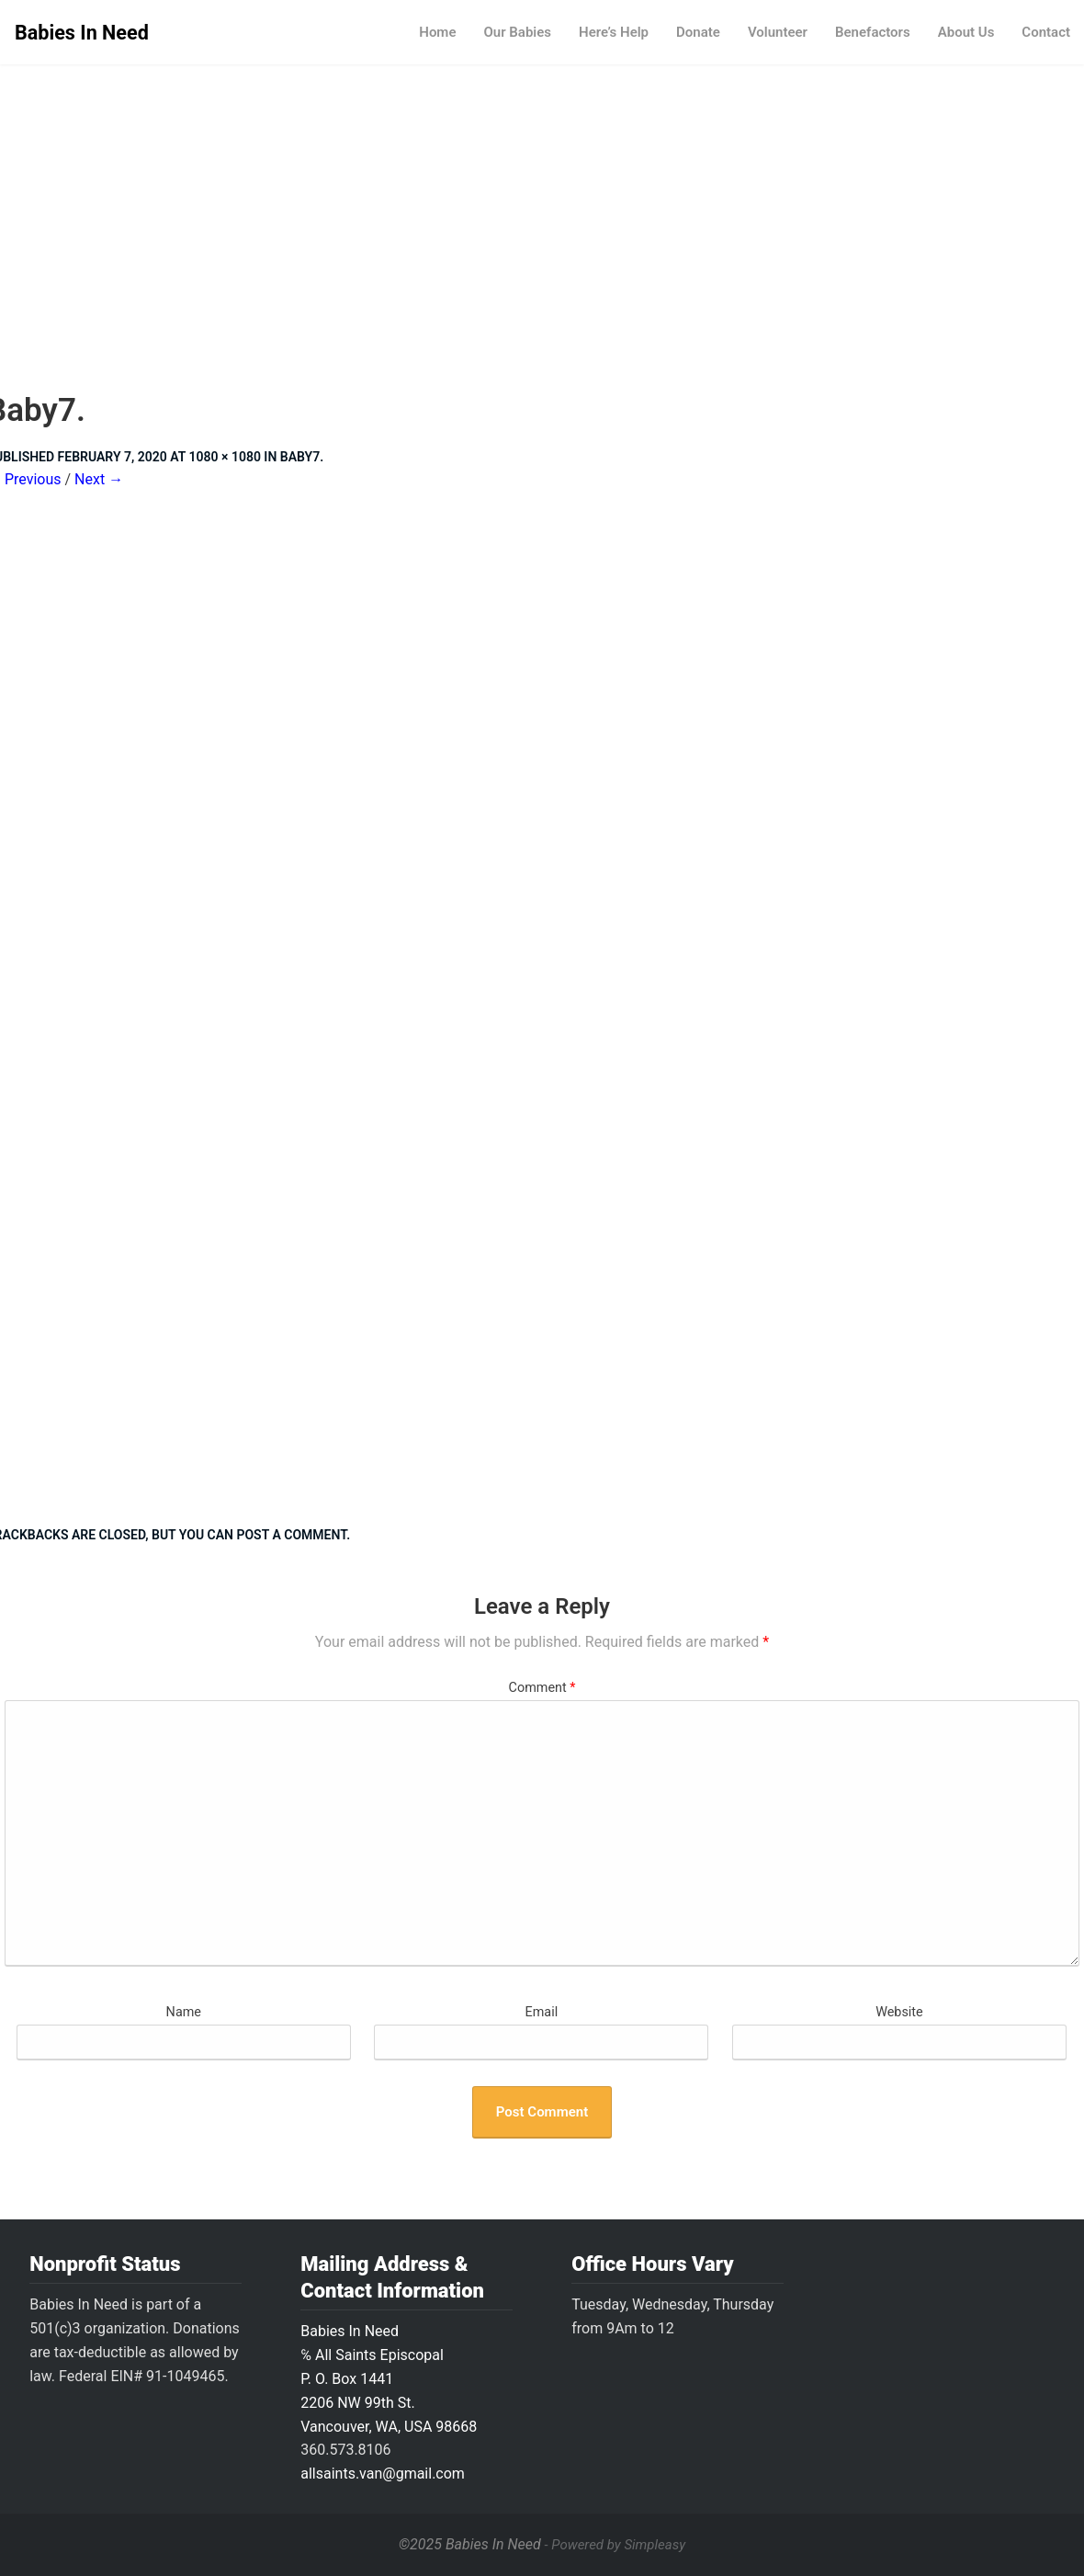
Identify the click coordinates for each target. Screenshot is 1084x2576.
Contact (1046, 32)
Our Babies (517, 32)
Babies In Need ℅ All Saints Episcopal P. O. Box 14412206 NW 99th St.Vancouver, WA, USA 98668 (388, 2378)
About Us (966, 32)
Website (899, 2012)
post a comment (291, 1534)
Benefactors (872, 32)
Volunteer (777, 32)
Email (542, 2012)
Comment (542, 1688)
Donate (698, 32)
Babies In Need (82, 32)
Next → (98, 479)
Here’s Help (614, 32)
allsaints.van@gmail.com (382, 2473)
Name (183, 2012)
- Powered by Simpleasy (615, 2544)
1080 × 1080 (225, 456)
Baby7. (301, 456)
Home (437, 32)
